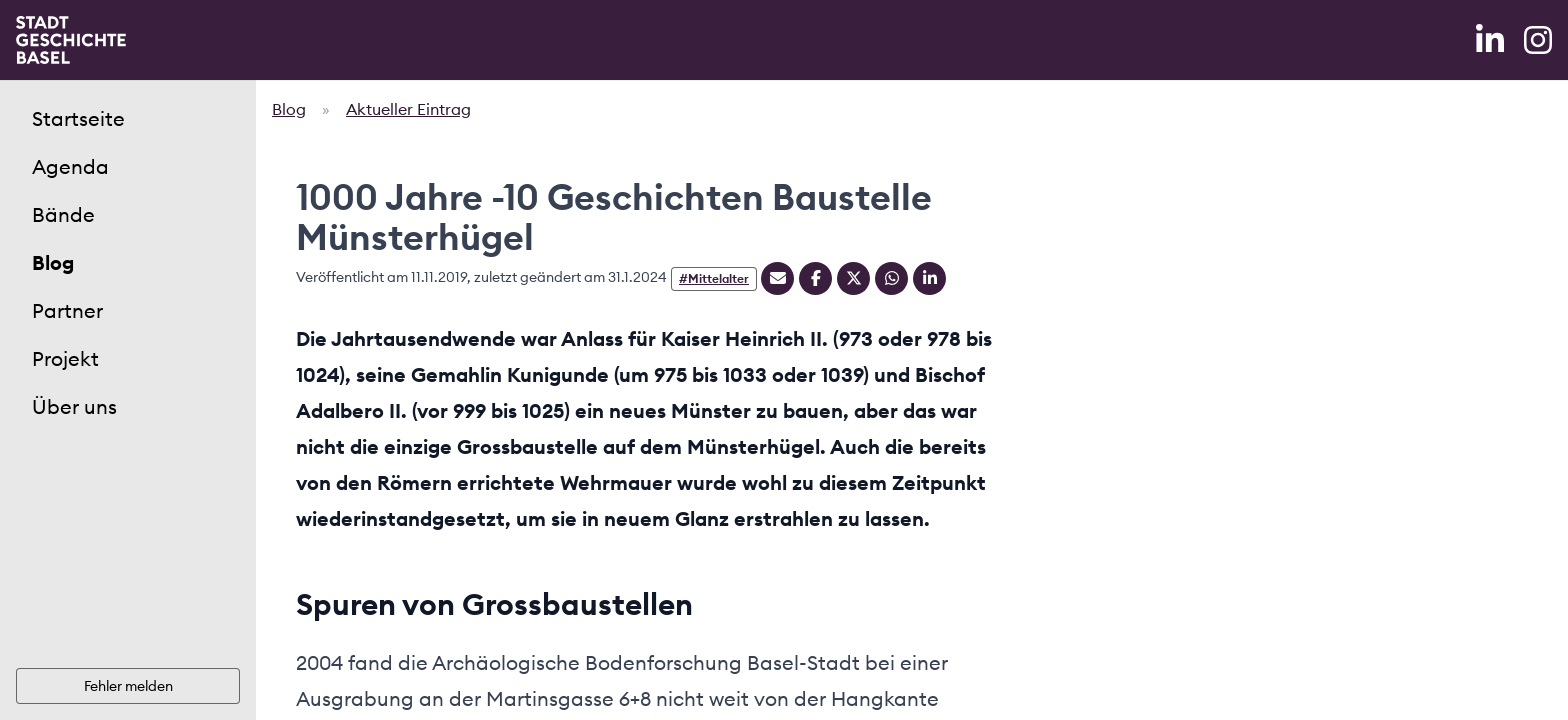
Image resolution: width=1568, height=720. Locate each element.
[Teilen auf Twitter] (853, 278)
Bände (63, 214)
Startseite (78, 118)
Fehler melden (128, 686)
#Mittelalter (714, 278)
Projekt (65, 358)
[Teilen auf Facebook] (815, 278)
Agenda (70, 166)
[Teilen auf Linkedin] (929, 278)
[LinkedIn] (1492, 40)
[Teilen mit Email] (777, 278)
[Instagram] (1538, 40)
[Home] (71, 40)
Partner (67, 310)
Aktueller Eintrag (408, 109)
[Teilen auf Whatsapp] (891, 278)
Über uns (74, 406)
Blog (53, 262)
